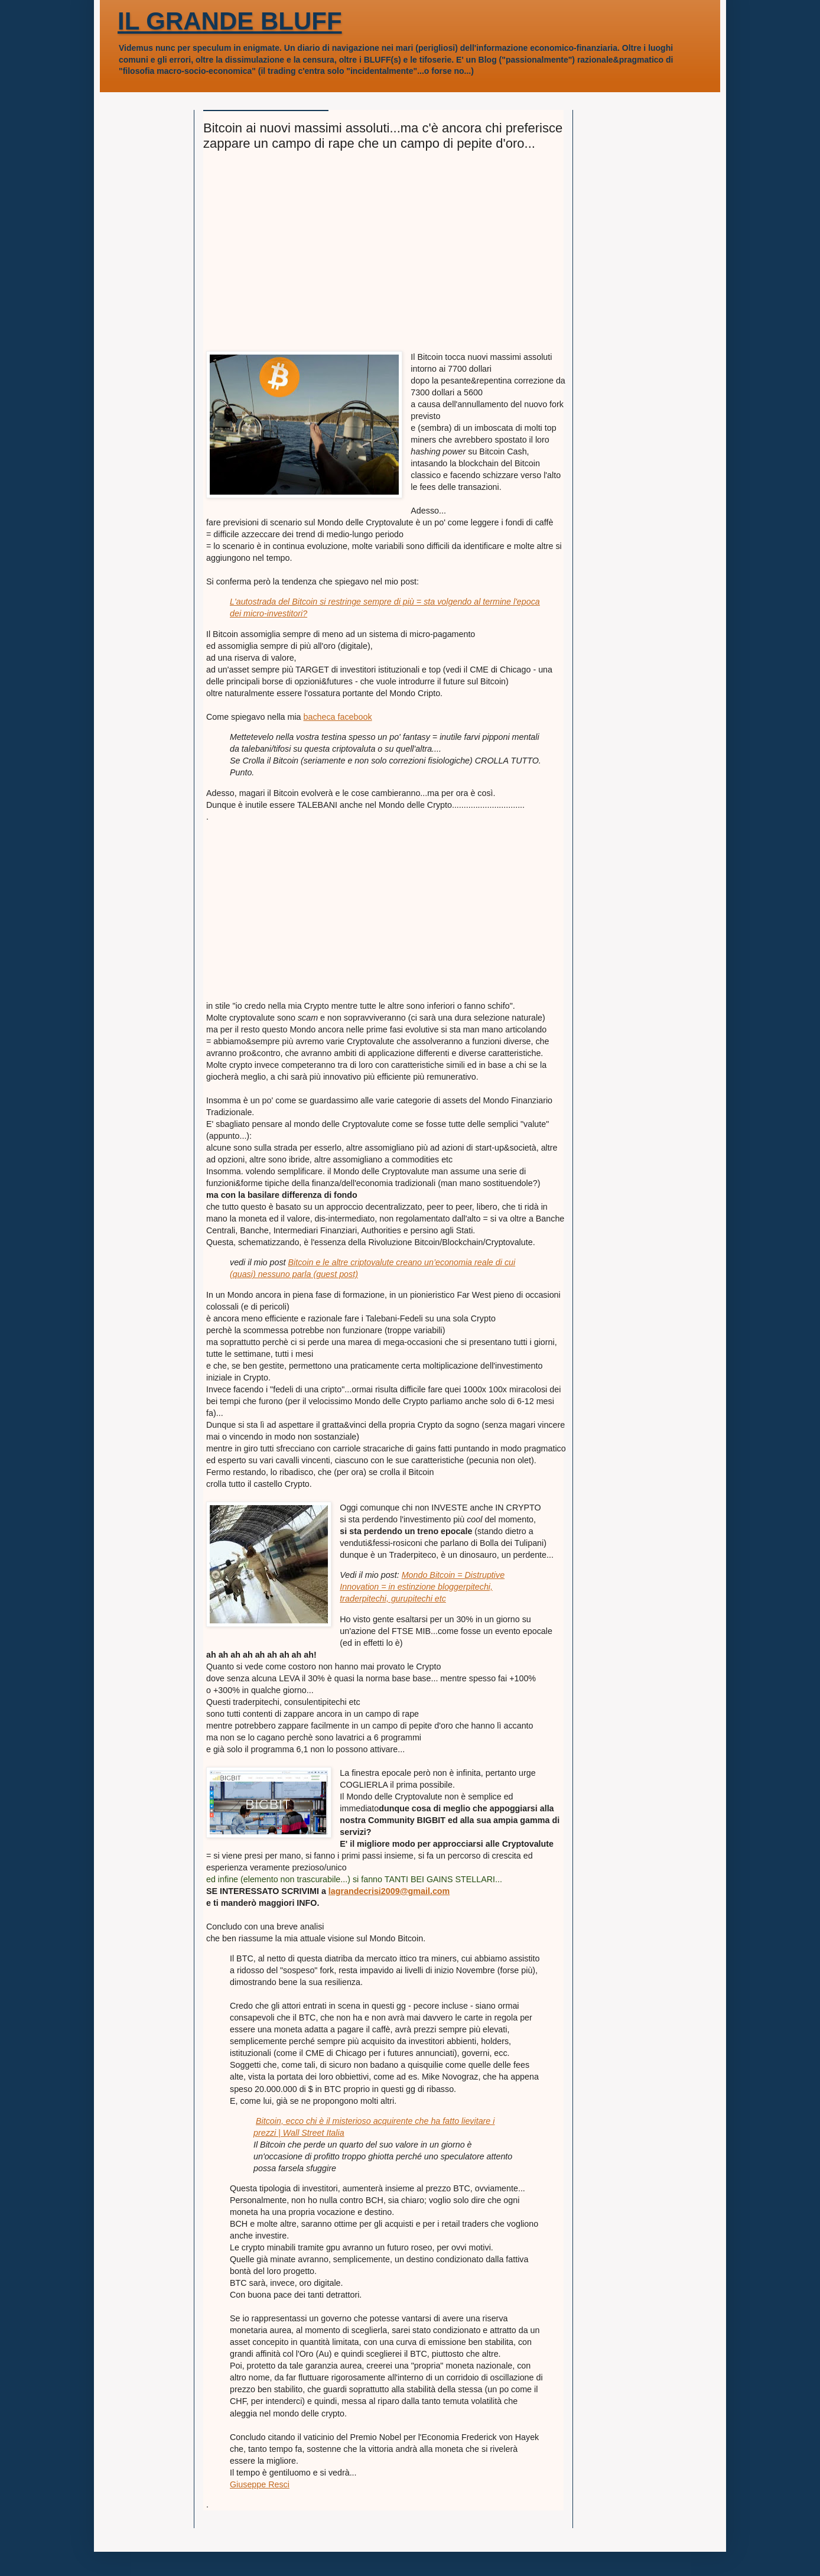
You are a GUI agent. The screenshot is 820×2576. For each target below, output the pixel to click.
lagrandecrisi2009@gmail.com (389, 1891)
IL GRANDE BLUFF (230, 21)
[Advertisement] (386, 256)
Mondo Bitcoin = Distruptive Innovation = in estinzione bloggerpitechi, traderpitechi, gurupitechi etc (422, 1586)
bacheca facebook (338, 717)
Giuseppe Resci (259, 2484)
